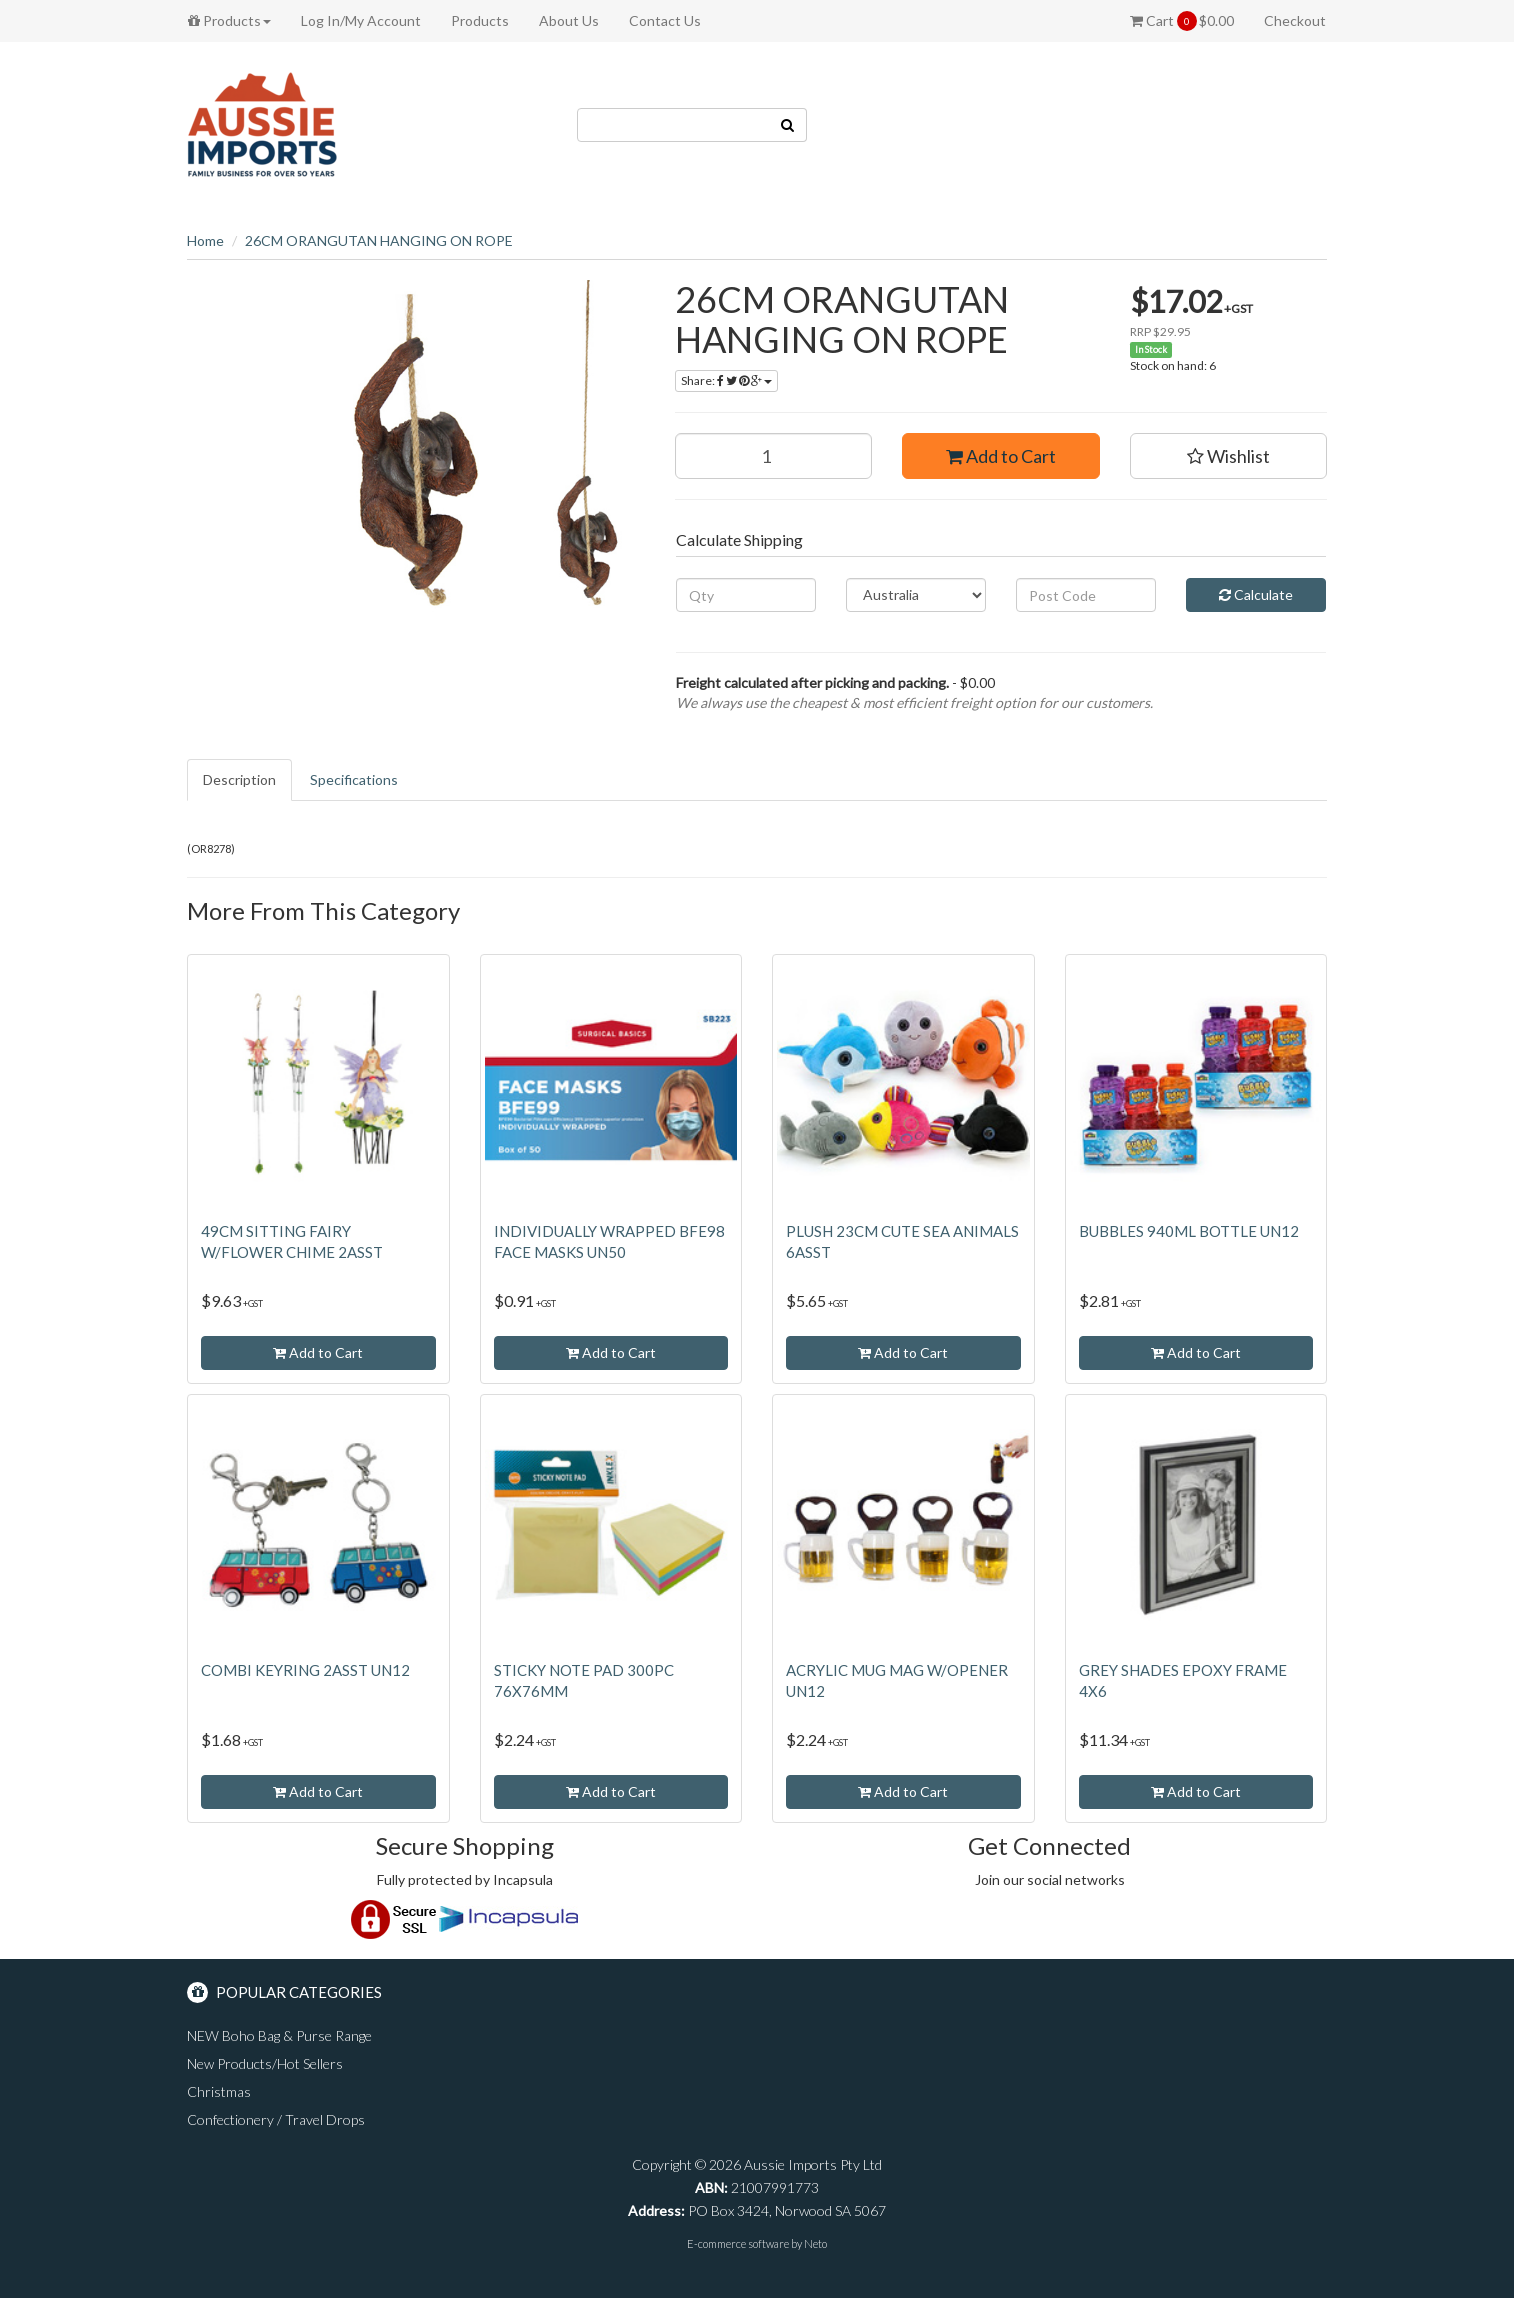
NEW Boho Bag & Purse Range (279, 2035)
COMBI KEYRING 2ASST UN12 (305, 1670)
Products (229, 20)
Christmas (219, 2091)
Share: (726, 380)
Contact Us (665, 20)
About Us (569, 20)
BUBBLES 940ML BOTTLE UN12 (1189, 1231)
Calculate (1256, 594)
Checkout (1295, 20)
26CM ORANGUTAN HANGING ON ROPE (379, 240)
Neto (815, 2243)
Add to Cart (1001, 456)
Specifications (354, 779)
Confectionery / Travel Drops (276, 2119)
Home (205, 240)
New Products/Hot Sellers (265, 2063)
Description (239, 779)
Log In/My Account (361, 20)
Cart (1182, 21)
